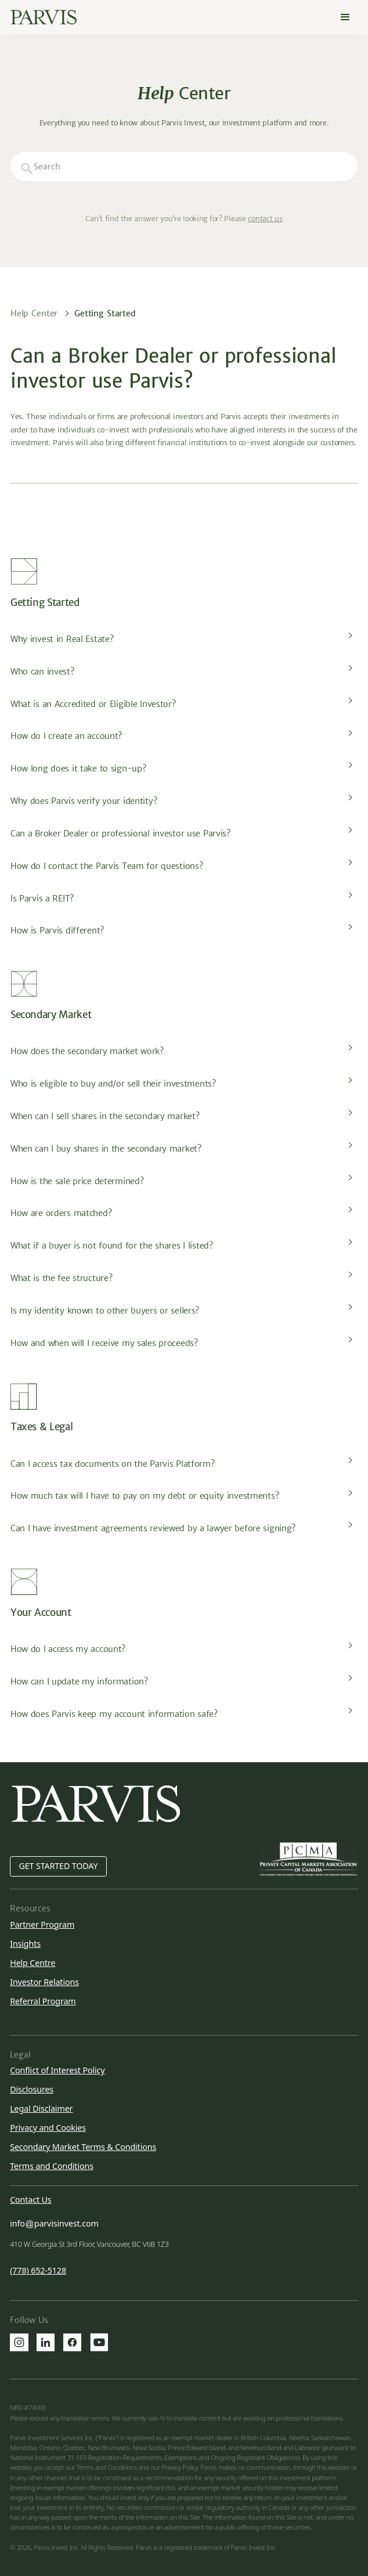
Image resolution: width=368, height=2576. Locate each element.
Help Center (33, 313)
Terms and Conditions (51, 2165)
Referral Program (42, 2001)
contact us (265, 218)
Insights (25, 1943)
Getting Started (105, 313)
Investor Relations (44, 1981)
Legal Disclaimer (41, 2108)
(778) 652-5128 (38, 2270)
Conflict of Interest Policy (57, 2070)
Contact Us (30, 2200)
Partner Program (42, 1924)
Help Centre (32, 1962)
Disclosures (31, 2089)
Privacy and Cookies (48, 2127)
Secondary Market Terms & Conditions (83, 2146)
